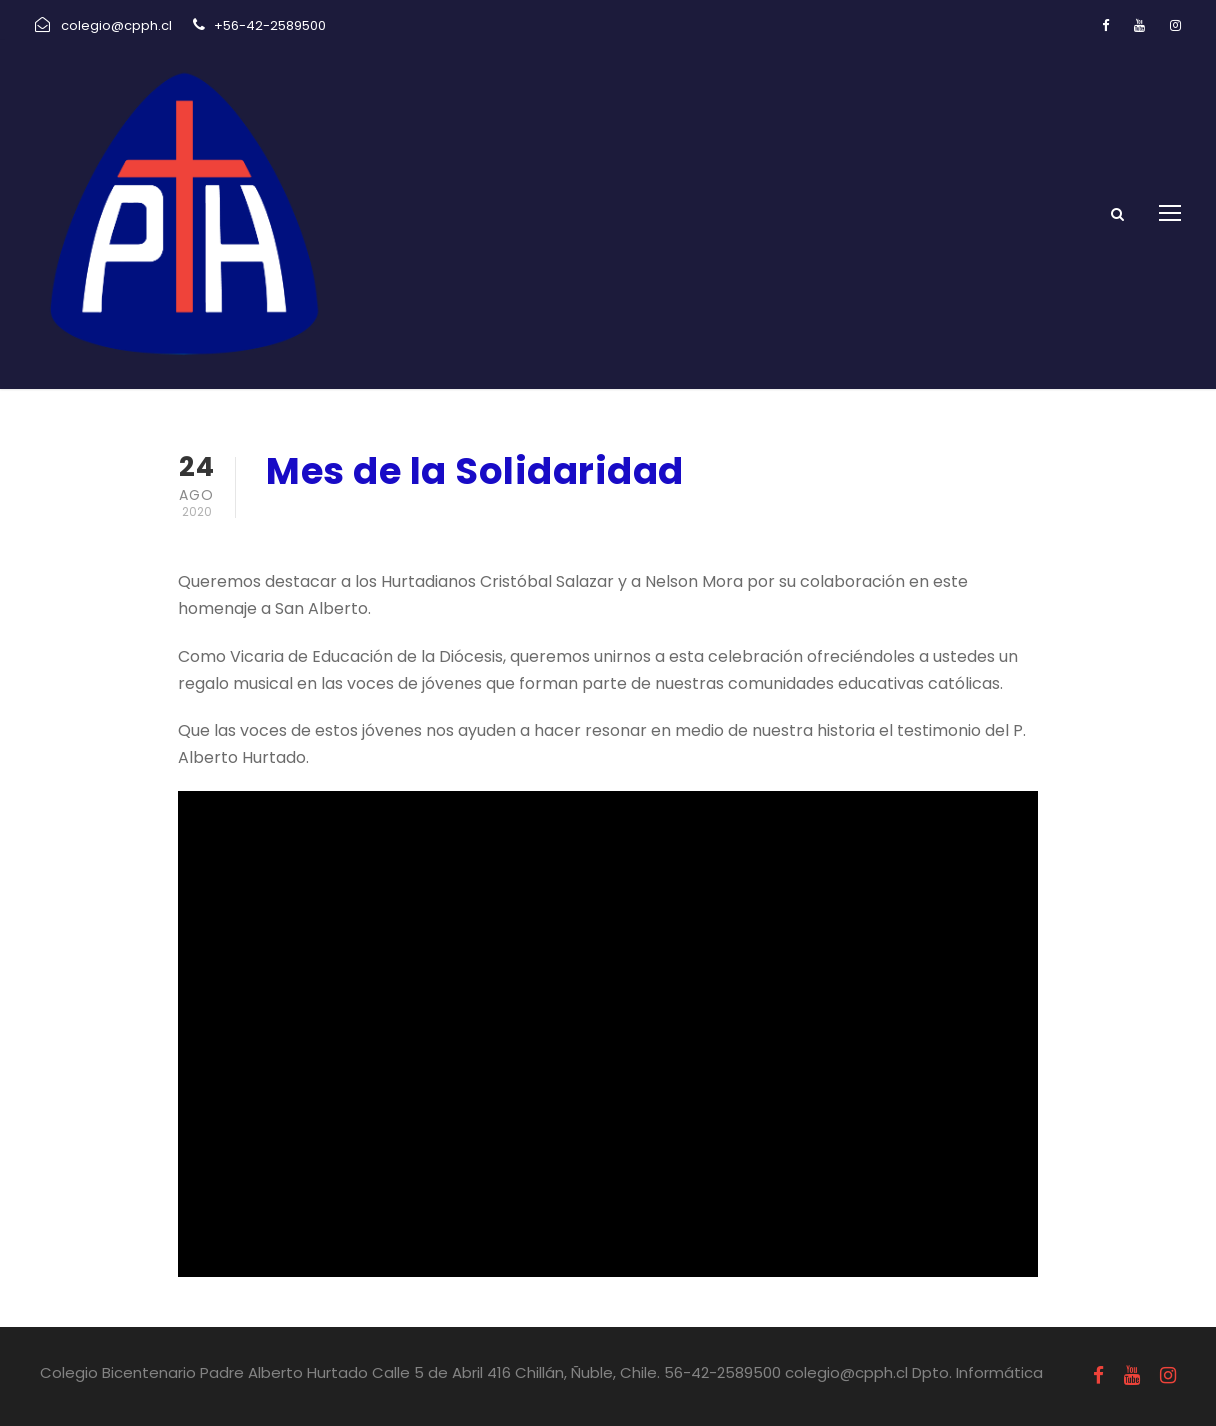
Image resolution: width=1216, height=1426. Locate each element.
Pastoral (472, 523)
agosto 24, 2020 (334, 523)
